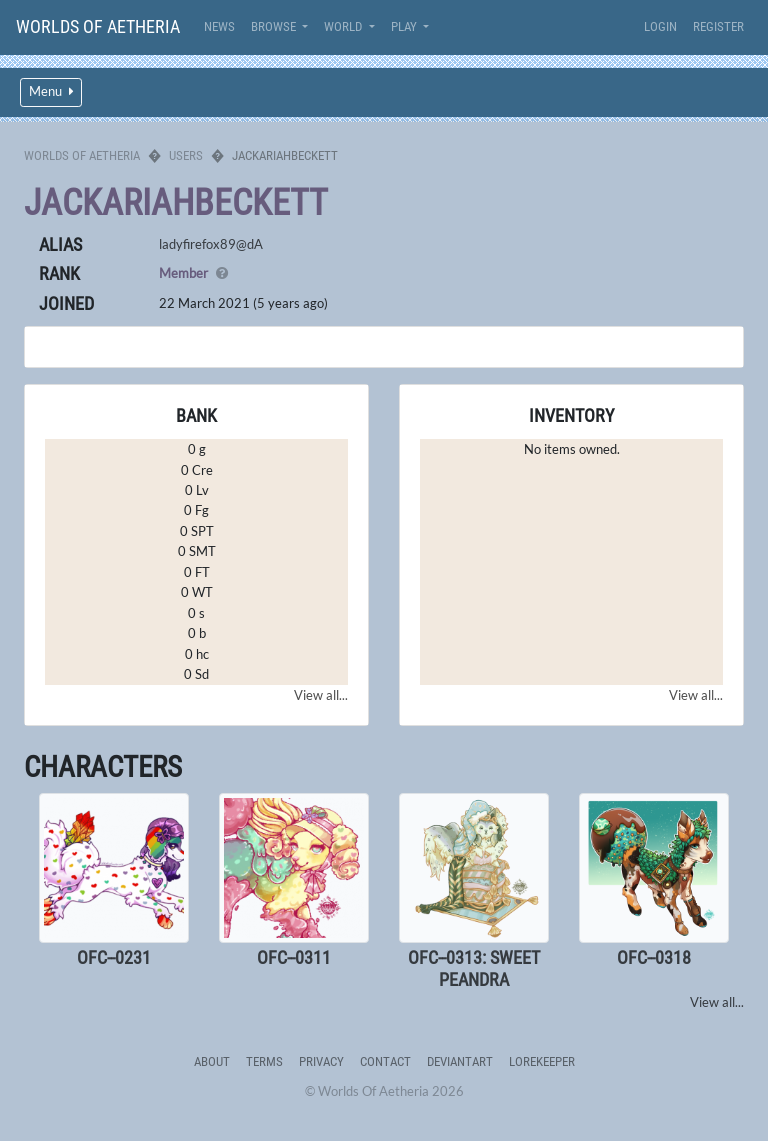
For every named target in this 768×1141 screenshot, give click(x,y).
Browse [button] (275, 26)
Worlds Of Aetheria (98, 26)
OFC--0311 (294, 957)
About (212, 1061)
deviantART (460, 1061)
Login (660, 26)
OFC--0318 (654, 957)
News (219, 26)
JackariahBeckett (176, 203)
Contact (385, 1061)
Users (186, 155)
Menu (51, 91)
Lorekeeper (542, 1061)
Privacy (321, 1061)
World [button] (344, 26)
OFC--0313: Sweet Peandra (474, 968)
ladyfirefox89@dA (211, 244)
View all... (321, 695)
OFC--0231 (114, 957)
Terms (264, 1061)
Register (718, 26)
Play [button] (405, 26)
